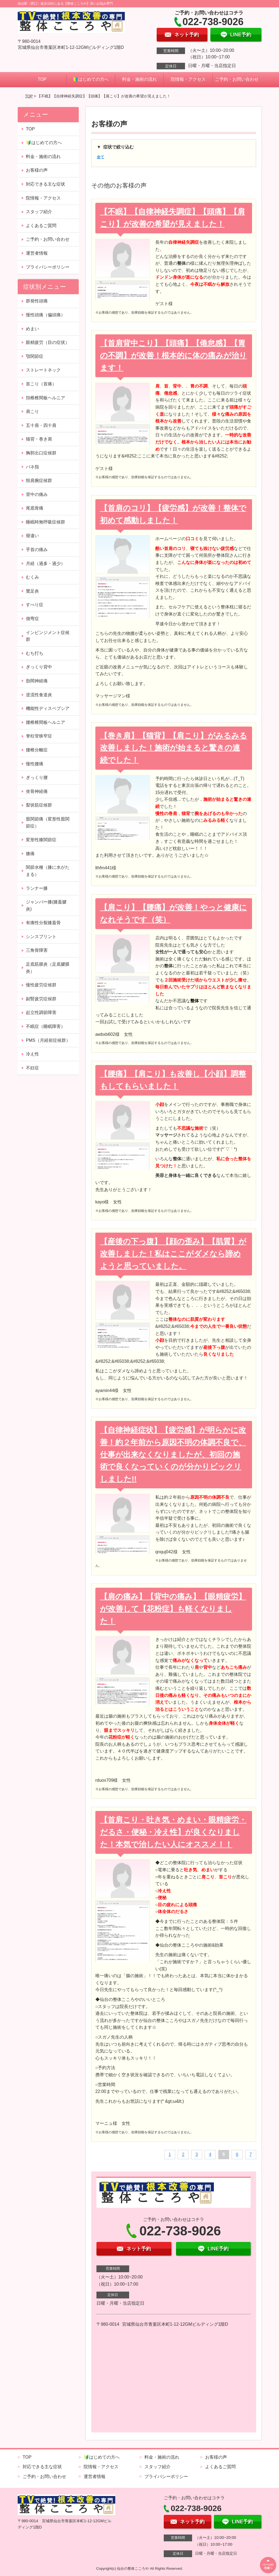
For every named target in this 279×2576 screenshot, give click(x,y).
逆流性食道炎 (39, 694)
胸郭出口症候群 (41, 453)
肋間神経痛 (37, 681)
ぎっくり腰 (37, 777)
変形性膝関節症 (41, 839)
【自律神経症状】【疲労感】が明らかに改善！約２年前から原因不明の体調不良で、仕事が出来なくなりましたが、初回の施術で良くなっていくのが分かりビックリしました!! (173, 1454)
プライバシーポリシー (47, 267)
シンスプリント (41, 936)
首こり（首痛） (41, 384)
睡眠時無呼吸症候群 (45, 522)
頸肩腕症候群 (39, 480)
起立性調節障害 (41, 1012)
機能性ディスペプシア (47, 708)
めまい (32, 328)
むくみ (32, 577)
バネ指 (32, 467)
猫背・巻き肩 (39, 439)
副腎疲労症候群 (41, 999)
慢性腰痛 (34, 764)
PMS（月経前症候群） (48, 1040)
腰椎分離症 (37, 750)
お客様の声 (37, 170)
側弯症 (32, 618)
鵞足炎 (32, 591)
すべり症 (34, 604)
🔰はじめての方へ (91, 79)
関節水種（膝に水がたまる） (47, 871)
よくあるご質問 (41, 225)
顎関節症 (34, 356)
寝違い (32, 535)
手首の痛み (37, 549)
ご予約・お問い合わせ (237, 79)
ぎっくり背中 (39, 667)
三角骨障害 (37, 950)
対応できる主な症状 (45, 184)
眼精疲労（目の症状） (47, 342)
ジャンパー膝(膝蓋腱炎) (46, 905)
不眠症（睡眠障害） (45, 1026)
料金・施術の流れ (139, 79)
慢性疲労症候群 (41, 985)
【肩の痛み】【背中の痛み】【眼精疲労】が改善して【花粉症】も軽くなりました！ (173, 1608)
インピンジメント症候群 (47, 636)
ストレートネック (43, 370)
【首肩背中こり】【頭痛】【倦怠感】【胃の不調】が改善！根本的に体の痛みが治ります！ (173, 355)
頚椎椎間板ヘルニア (45, 397)
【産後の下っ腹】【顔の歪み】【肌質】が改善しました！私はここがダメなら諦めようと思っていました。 (173, 1253)
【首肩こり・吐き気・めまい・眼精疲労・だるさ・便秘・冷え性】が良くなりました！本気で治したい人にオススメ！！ (173, 1832)
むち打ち (34, 653)
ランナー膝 (37, 888)
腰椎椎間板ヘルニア (45, 722)
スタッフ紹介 (39, 211)
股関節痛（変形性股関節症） (47, 822)
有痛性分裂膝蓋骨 (43, 922)
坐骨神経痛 (37, 791)
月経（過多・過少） (45, 563)
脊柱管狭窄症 (39, 736)
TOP (42, 79)
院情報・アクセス (188, 79)
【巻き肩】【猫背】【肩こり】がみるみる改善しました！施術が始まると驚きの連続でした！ (173, 748)
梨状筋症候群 (39, 805)
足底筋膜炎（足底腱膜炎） (47, 968)
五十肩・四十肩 (41, 425)
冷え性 (32, 1054)
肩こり (32, 411)
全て (100, 157)
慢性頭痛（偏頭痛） (45, 315)
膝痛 (30, 853)
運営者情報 (37, 253)
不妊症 (32, 1068)
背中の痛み (37, 494)
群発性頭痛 (37, 301)
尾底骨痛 (34, 508)
